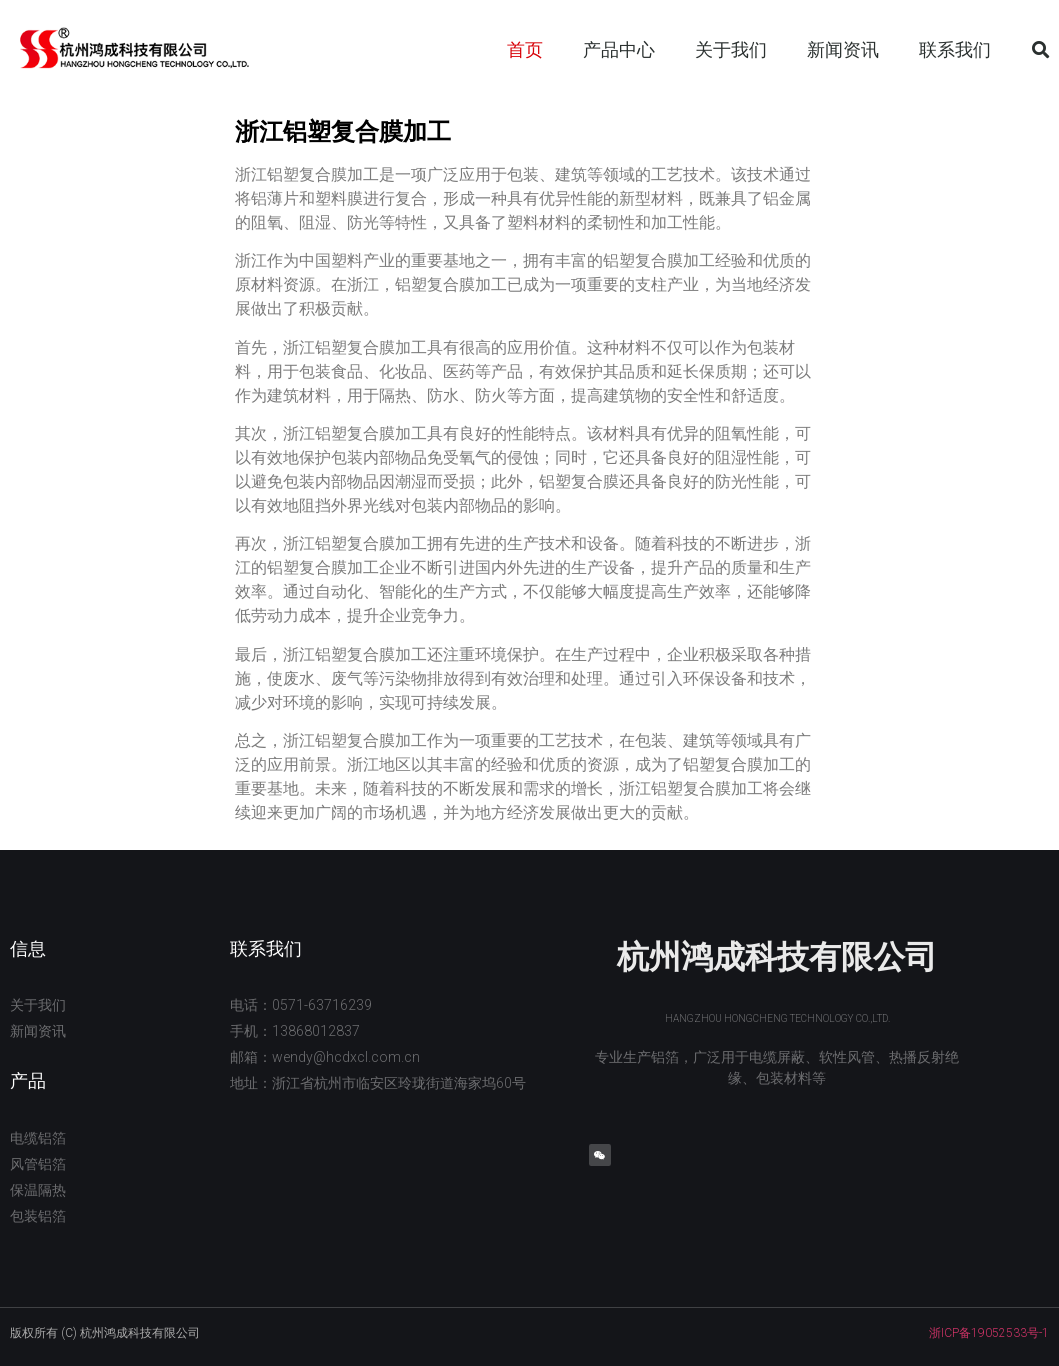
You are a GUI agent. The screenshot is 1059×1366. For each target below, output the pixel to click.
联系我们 (955, 50)
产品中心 (619, 50)
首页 (525, 50)
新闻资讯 (843, 50)
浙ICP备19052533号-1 (989, 1333)
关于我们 (731, 50)
